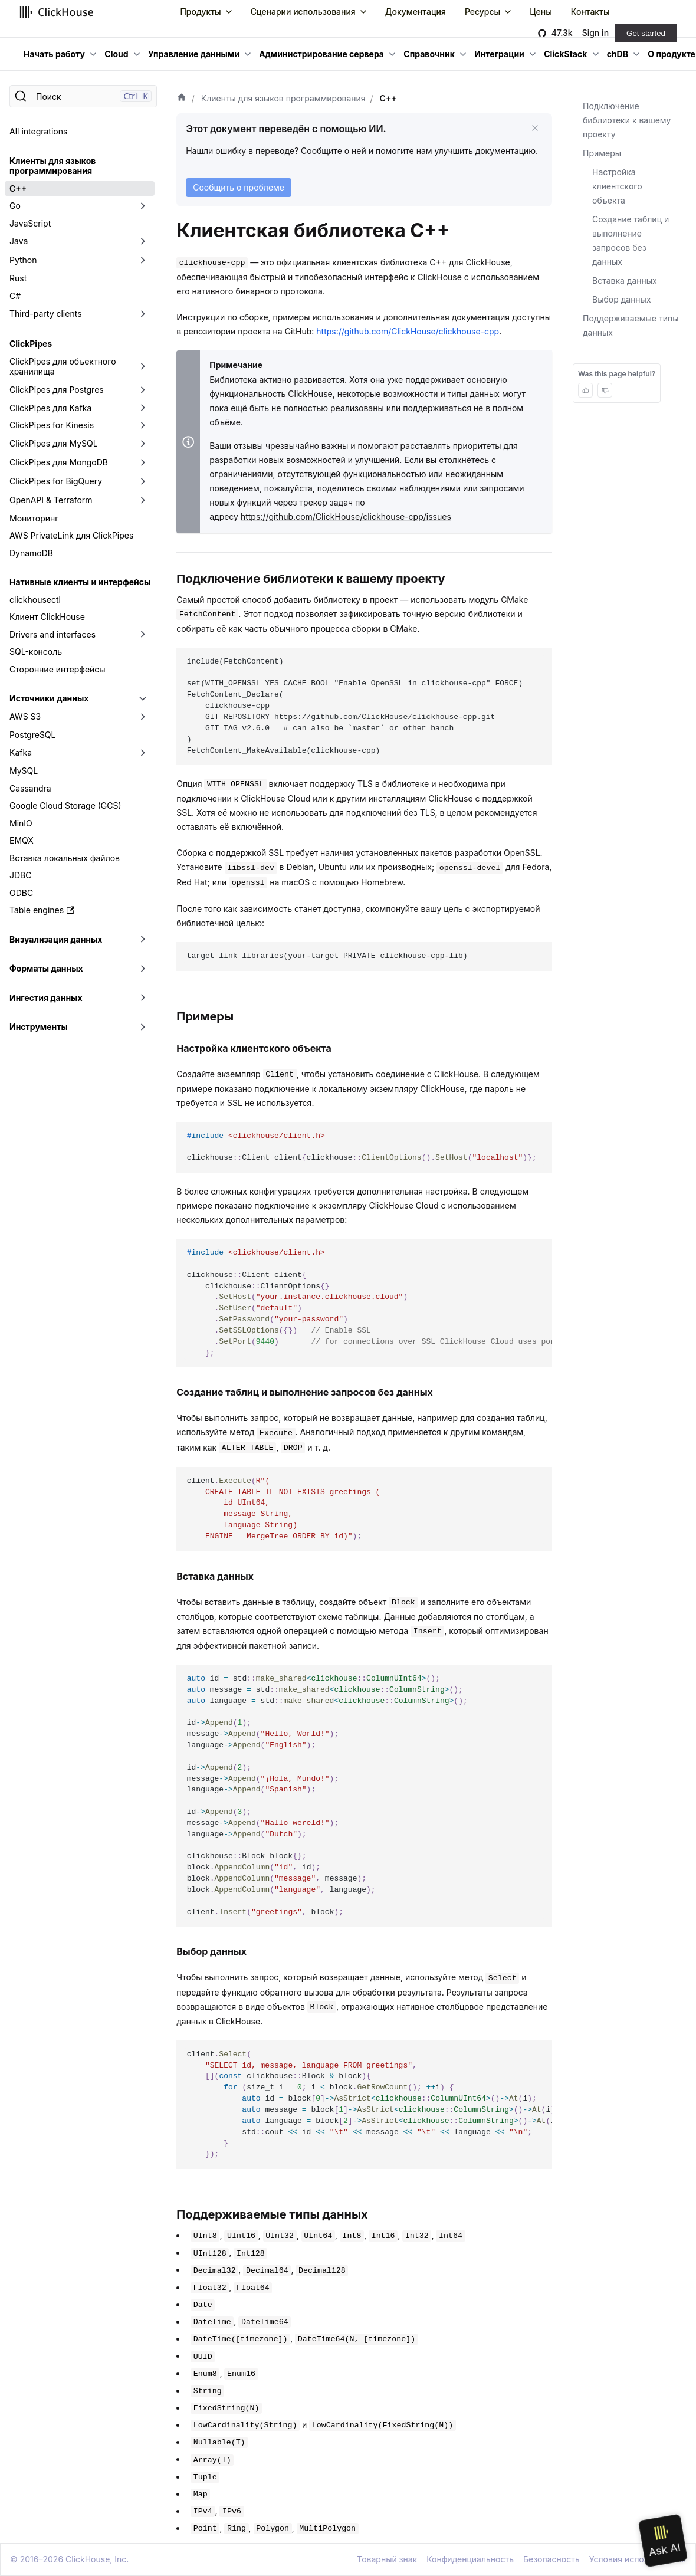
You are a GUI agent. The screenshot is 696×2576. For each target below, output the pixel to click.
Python (23, 260)
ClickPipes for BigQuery (55, 481)
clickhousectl (35, 600)
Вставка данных (624, 280)
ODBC (21, 893)
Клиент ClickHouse (47, 617)
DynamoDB (31, 553)
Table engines (41, 910)
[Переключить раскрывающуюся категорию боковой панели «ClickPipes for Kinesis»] (143, 425)
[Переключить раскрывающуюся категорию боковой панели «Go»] (143, 206)
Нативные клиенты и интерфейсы (79, 582)
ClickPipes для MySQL (53, 443)
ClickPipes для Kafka (50, 408)
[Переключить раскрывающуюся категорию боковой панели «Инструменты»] (143, 1027)
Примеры (602, 153)
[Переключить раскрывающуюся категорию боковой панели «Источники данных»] (143, 698)
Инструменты (38, 1027)
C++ (18, 188)
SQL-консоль (35, 652)
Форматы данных (46, 968)
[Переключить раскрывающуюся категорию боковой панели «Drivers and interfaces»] (143, 634)
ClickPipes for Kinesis (51, 425)
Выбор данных (621, 299)
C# (15, 296)
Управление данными (193, 54)
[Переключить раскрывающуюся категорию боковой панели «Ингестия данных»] (143, 998)
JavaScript (30, 223)
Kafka (20, 752)
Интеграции (499, 54)
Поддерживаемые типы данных (630, 325)
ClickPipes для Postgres (56, 390)
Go (15, 206)
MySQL (23, 771)
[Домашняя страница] (181, 98)
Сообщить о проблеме (238, 187)
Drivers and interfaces (52, 634)
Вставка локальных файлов (64, 858)
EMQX (21, 840)
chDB (617, 54)
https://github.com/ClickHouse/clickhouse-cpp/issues (346, 516)
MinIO (20, 823)
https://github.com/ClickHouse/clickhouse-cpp (407, 331)
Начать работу (54, 54)
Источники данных (48, 698)
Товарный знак (387, 2559)
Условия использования (637, 2559)
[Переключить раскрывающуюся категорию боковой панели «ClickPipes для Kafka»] (143, 408)
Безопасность (551, 2559)
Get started (645, 33)
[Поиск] (83, 96)
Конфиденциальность (470, 2559)
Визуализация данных (55, 939)
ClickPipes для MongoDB (58, 462)
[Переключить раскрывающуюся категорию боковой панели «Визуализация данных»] (143, 939)
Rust (18, 278)
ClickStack (565, 54)
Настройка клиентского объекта (617, 186)
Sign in (595, 33)
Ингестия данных (46, 998)
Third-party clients (45, 314)
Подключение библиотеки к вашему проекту (627, 120)
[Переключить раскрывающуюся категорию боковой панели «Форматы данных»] (143, 968)
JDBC (20, 875)
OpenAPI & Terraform (51, 500)
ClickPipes (30, 344)
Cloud (116, 54)
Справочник (429, 54)
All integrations (38, 131)
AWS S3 (25, 716)
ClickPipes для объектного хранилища (62, 366)
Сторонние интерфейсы (57, 669)
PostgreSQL (32, 735)
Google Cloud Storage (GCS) (65, 805)
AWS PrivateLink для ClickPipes (71, 535)
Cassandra (30, 788)
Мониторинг (33, 518)
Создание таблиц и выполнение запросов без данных (630, 240)
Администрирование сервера (321, 54)
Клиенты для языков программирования (52, 166)
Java (18, 241)
